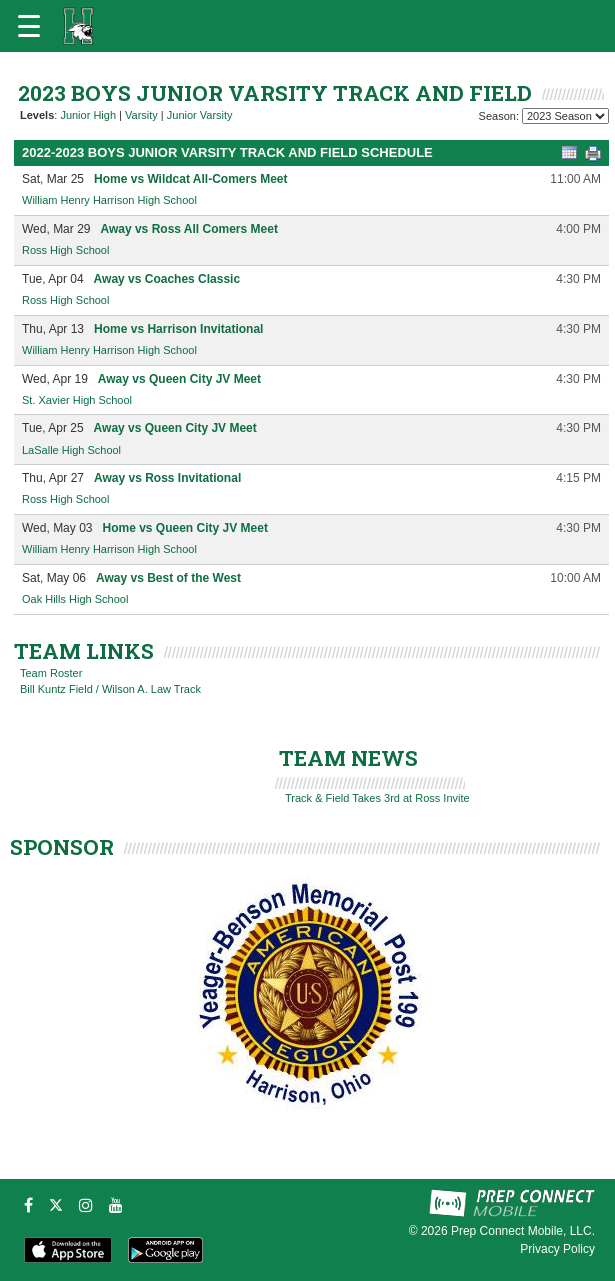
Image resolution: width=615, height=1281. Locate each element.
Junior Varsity (200, 115)
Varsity (141, 115)
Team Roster (51, 673)
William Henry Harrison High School (109, 200)
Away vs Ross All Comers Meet (188, 229)
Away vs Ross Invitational (167, 478)
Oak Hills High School (75, 599)
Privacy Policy (557, 1249)
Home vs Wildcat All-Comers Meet (191, 179)
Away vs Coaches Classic (167, 279)
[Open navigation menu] (29, 26)
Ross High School (65, 250)
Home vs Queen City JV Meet (184, 528)
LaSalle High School (71, 450)
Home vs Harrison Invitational (178, 329)
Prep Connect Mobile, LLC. (523, 1231)
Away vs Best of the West (168, 578)
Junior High (88, 115)
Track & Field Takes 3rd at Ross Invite (377, 798)
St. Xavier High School (77, 400)
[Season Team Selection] (565, 116)
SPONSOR (62, 847)
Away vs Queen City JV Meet (179, 379)
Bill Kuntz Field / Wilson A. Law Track (110, 689)
